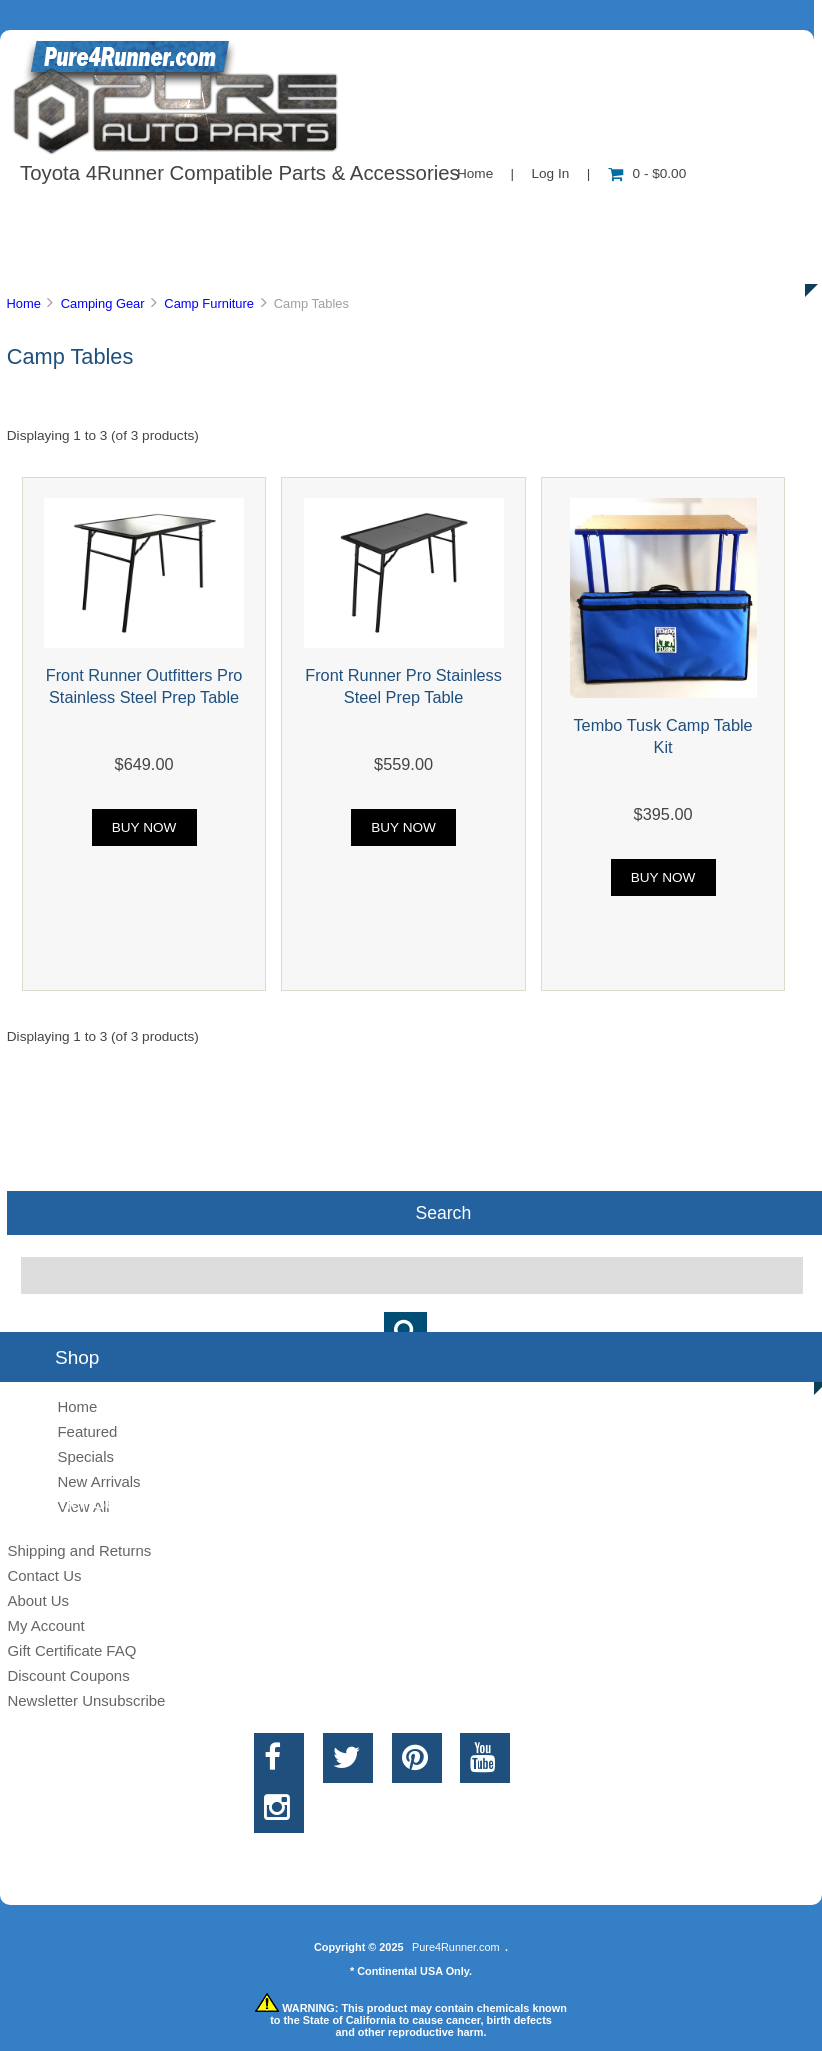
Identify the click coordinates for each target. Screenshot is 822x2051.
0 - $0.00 (647, 173)
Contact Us (502, 214)
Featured (87, 1431)
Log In (550, 173)
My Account (45, 1625)
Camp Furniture (209, 303)
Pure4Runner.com (456, 1947)
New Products (668, 214)
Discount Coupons (68, 1675)
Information (348, 214)
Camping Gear (103, 303)
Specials (85, 1456)
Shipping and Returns (79, 1550)
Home (475, 173)
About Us (200, 214)
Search (443, 1213)
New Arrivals (98, 1481)
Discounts (194, 260)
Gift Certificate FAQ (71, 1650)
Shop (76, 214)
